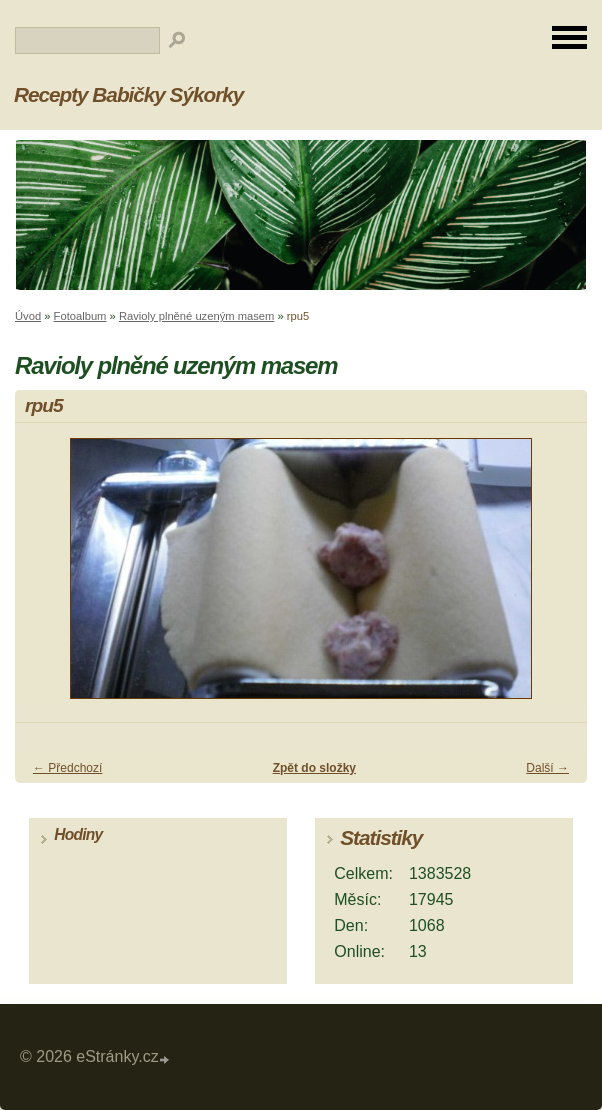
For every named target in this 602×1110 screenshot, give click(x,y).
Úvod (28, 316)
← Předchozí (67, 768)
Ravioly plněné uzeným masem (196, 316)
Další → (547, 768)
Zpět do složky (314, 768)
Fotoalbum (80, 316)
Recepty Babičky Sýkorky (128, 94)
